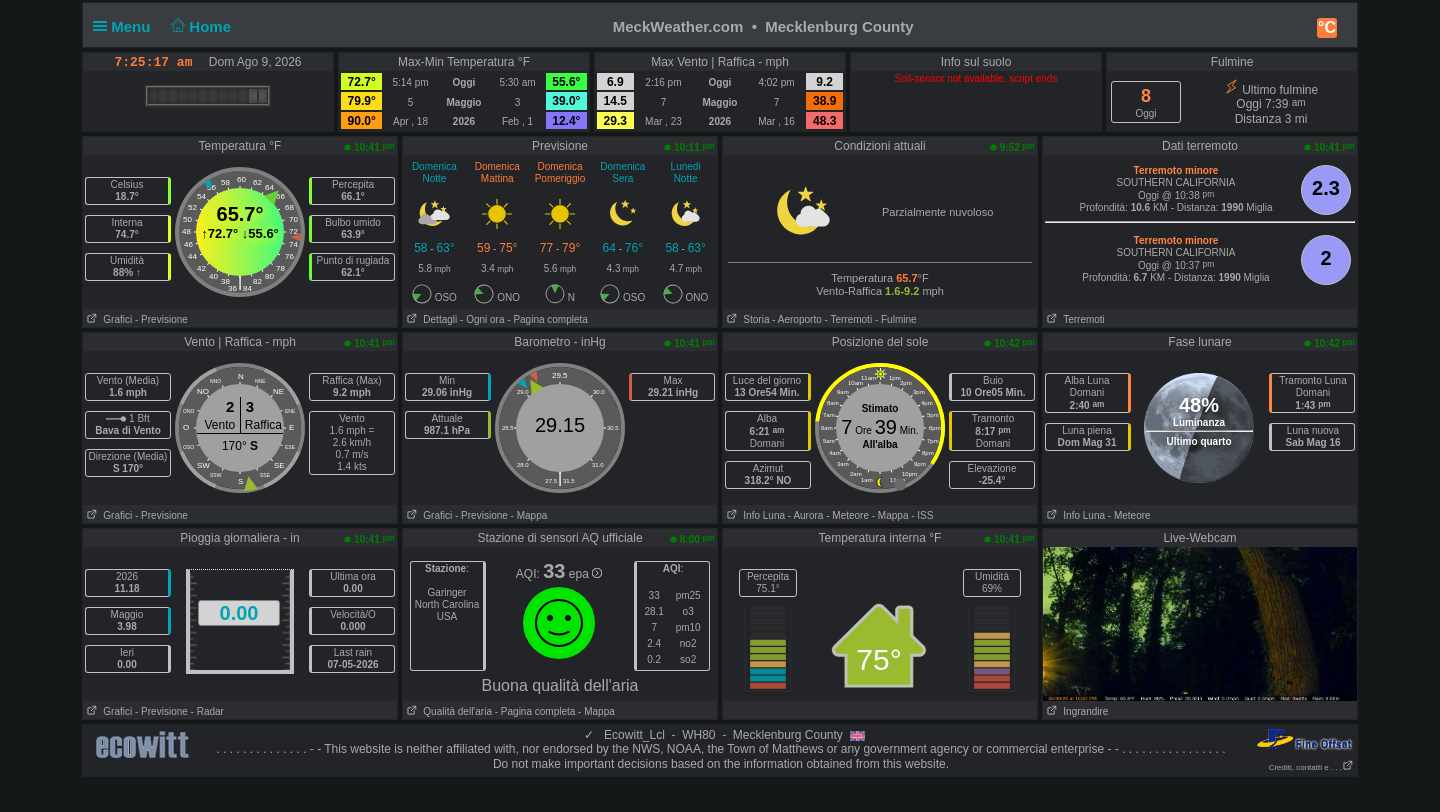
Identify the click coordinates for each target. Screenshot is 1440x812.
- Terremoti (849, 319)
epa (585, 574)
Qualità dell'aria (447, 711)
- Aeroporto (796, 319)
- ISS (922, 515)
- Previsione (161, 319)
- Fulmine (896, 319)
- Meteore (847, 515)
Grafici (107, 319)
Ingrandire (1075, 711)
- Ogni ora (482, 319)
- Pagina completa (547, 319)
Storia (746, 319)
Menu (126, 26)
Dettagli (430, 319)
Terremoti (1074, 319)
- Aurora (806, 515)
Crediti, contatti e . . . (1311, 767)
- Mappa (529, 515)
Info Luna (754, 515)
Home (199, 26)
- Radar (207, 711)
